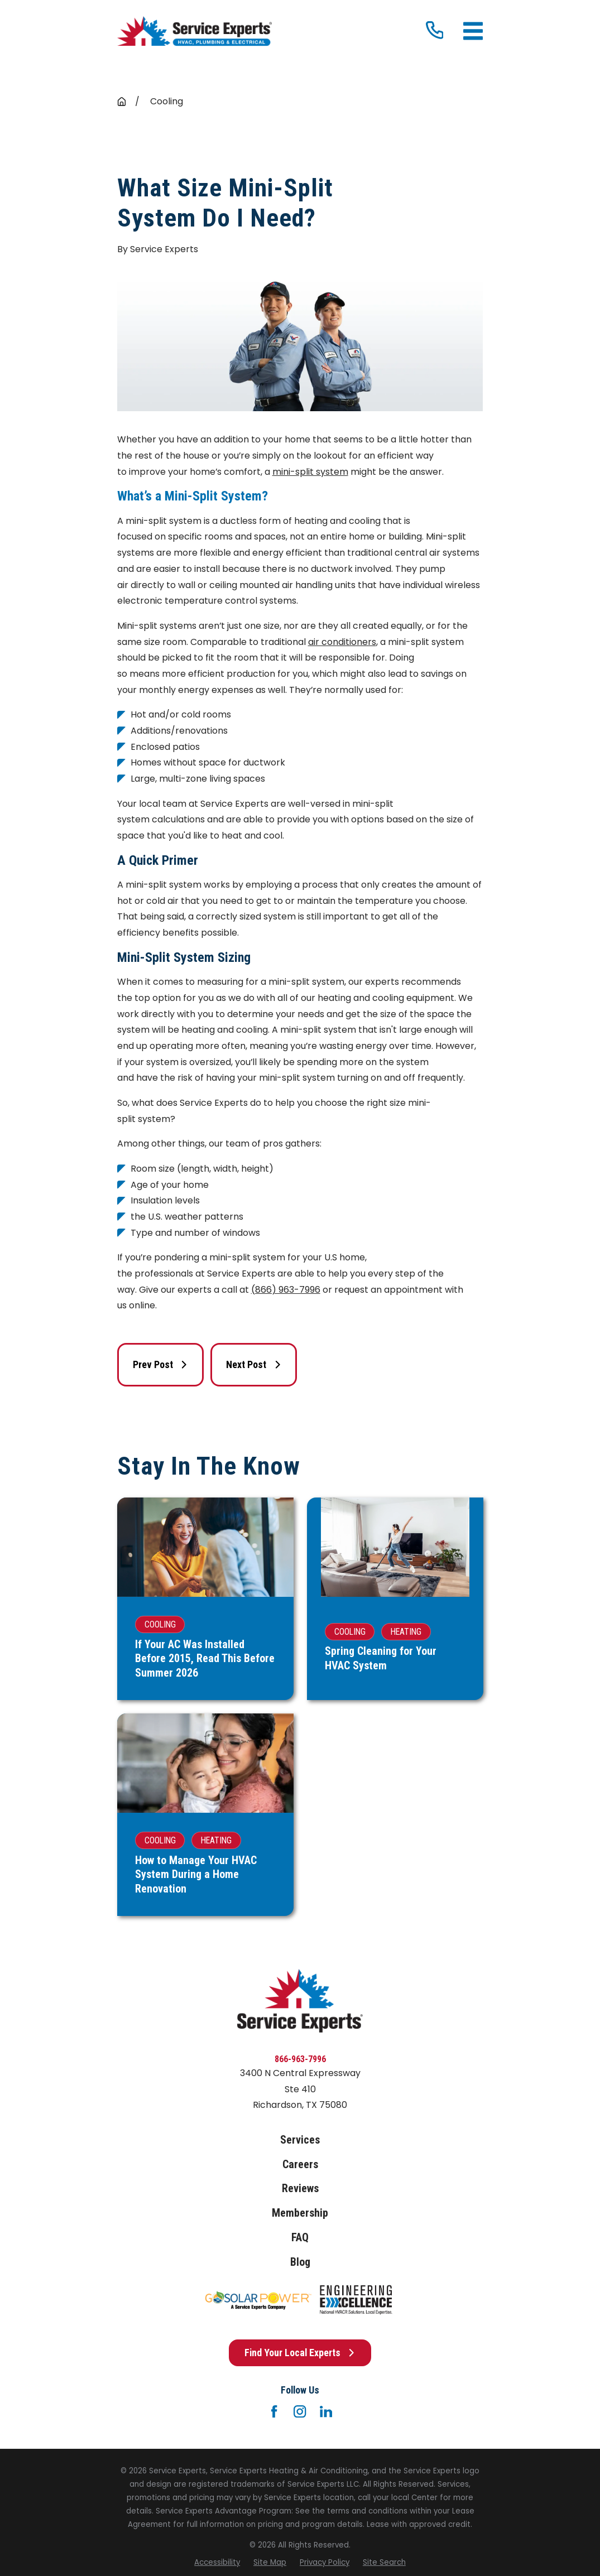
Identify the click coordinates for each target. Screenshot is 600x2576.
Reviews (300, 2188)
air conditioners (342, 641)
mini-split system (310, 471)
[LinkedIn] (326, 2411)
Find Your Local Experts (300, 2352)
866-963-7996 (300, 2059)
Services (300, 2140)
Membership (300, 2213)
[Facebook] (274, 2411)
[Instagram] (300, 2411)
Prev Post (160, 1364)
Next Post (253, 1364)
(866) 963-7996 (285, 1289)
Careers (300, 2164)
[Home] (194, 31)
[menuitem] (217, 2562)
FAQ (300, 2237)
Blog (300, 2262)
